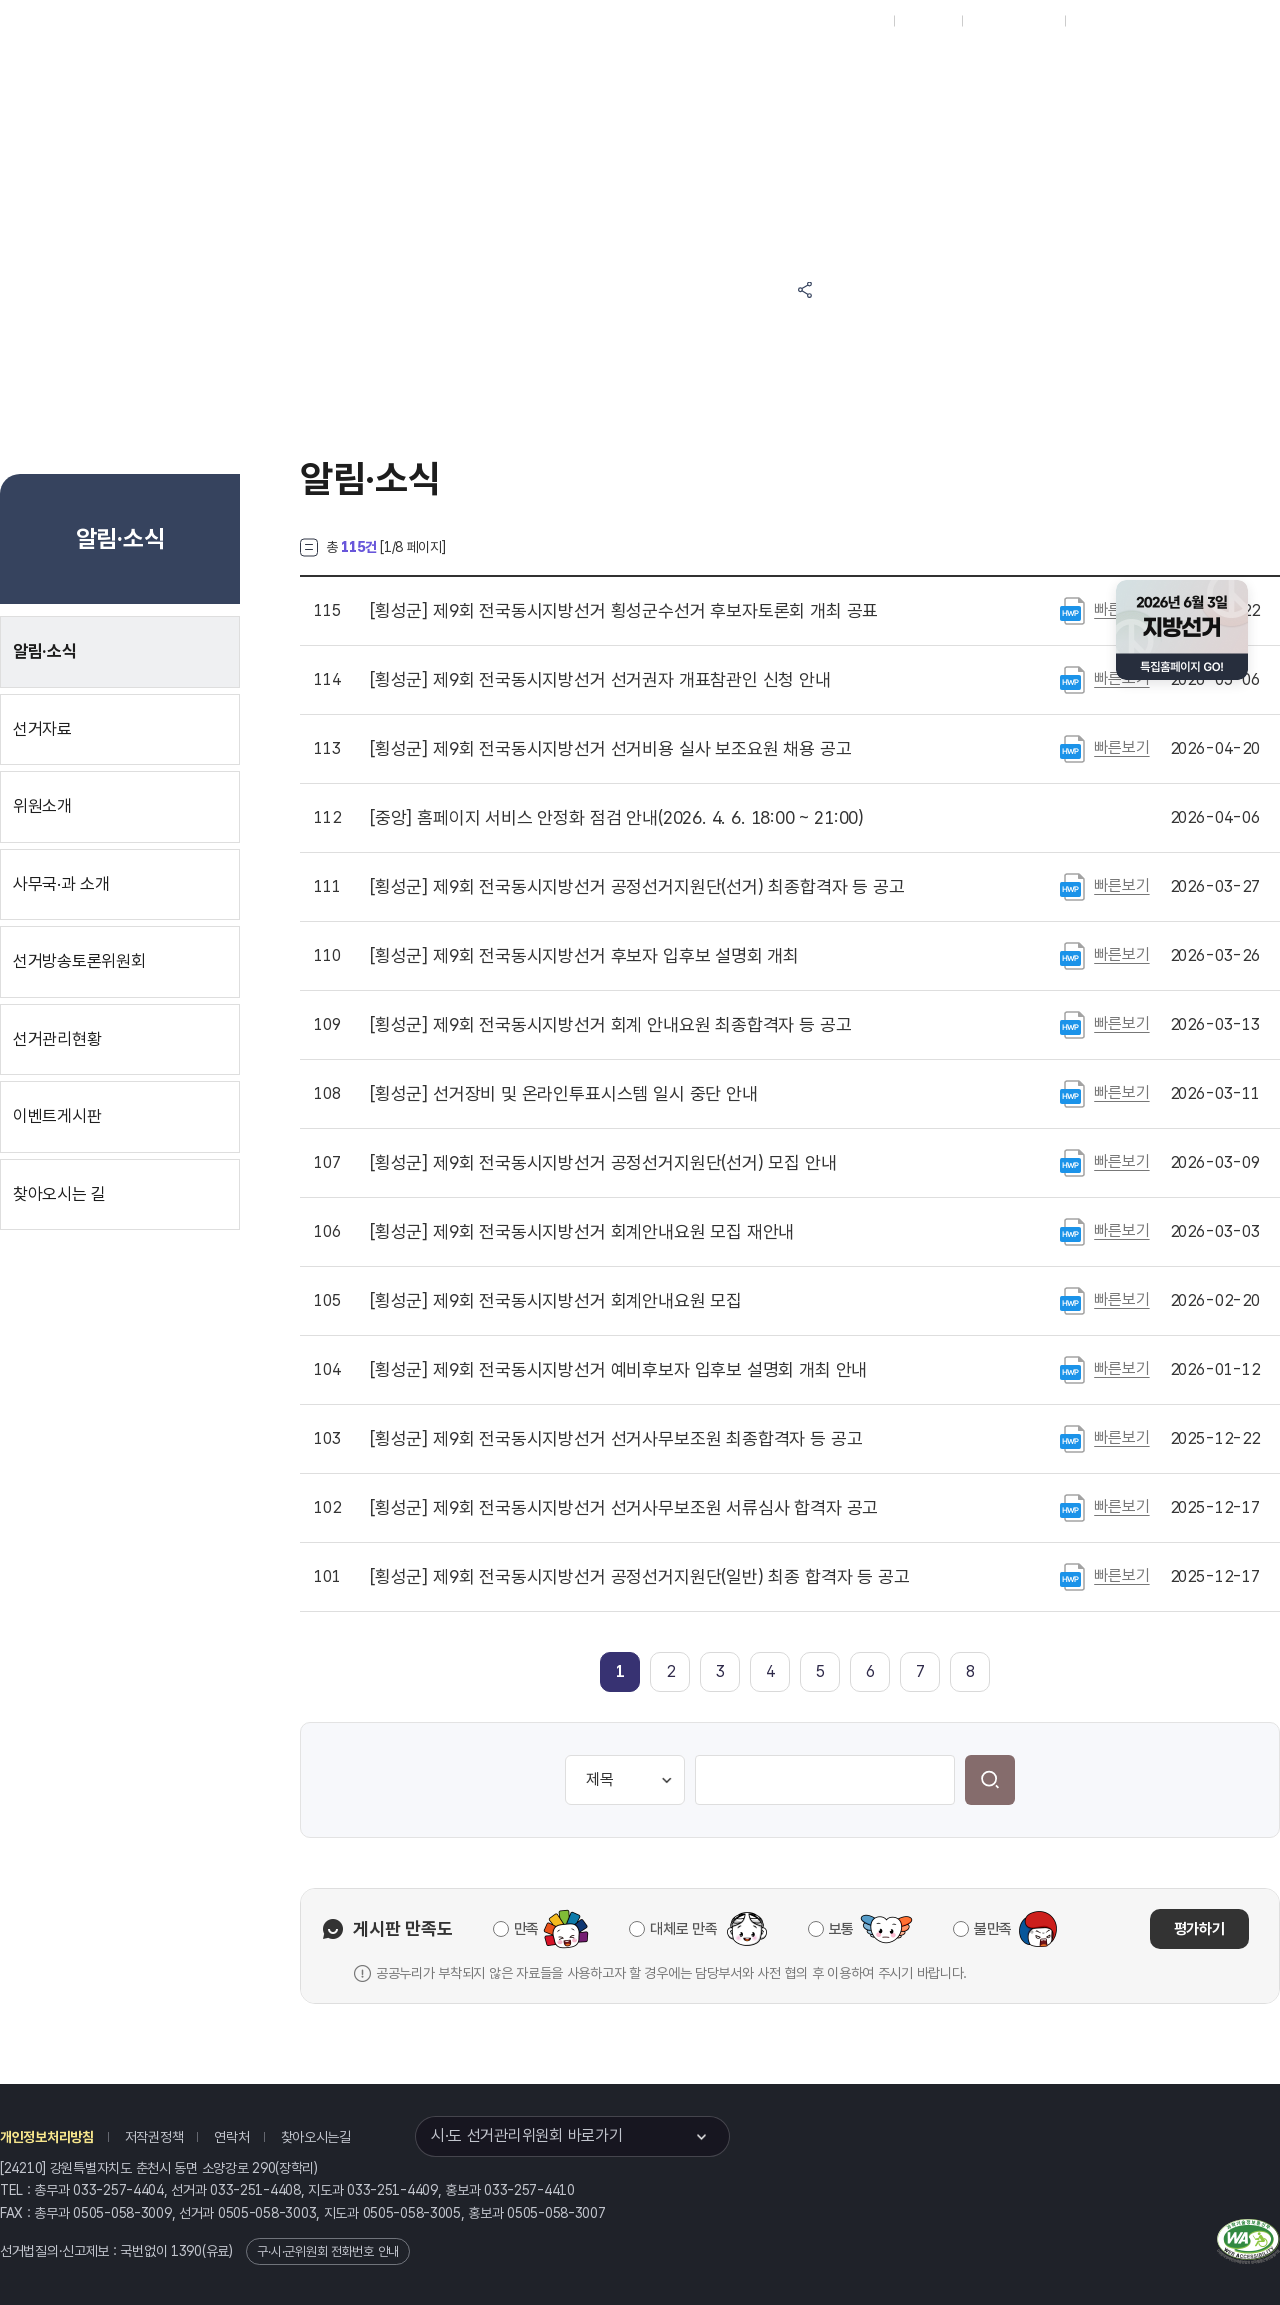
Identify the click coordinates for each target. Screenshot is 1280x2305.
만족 (526, 1929)
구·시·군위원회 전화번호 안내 (328, 2251)
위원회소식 (508, 71)
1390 (186, 2251)
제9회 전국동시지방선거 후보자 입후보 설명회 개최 (584, 956)
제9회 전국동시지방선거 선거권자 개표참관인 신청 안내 (600, 680)
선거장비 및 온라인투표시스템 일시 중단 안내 (564, 1094)
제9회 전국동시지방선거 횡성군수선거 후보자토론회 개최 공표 (624, 611)
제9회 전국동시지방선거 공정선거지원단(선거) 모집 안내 (603, 1163)
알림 (700, 71)
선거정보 (608, 71)
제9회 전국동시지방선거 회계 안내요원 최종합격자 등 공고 (610, 1025)
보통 (841, 1929)
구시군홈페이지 (1013, 21)
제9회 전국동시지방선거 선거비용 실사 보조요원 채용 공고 (610, 749)
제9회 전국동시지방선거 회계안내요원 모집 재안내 (582, 1232)
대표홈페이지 (848, 21)
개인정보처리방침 (47, 2137)
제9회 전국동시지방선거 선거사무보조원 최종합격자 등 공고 (616, 1439)
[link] (620, 1671)
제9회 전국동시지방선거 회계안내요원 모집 (556, 1301)
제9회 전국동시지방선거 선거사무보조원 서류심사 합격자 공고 (624, 1508)
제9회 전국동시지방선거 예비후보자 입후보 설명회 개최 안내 (618, 1370)
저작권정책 (154, 2137)
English (1097, 21)
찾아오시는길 (316, 2137)
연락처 (231, 2137)
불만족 (993, 1929)
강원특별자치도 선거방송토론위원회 (935, 71)
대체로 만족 (683, 1929)
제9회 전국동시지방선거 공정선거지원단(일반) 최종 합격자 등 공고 (639, 1577)
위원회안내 (790, 71)
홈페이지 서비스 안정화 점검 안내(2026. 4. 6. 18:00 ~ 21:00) (617, 818)
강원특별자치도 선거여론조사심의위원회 (935, 147)
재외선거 (927, 21)
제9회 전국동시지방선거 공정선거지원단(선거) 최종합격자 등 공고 (637, 887)
